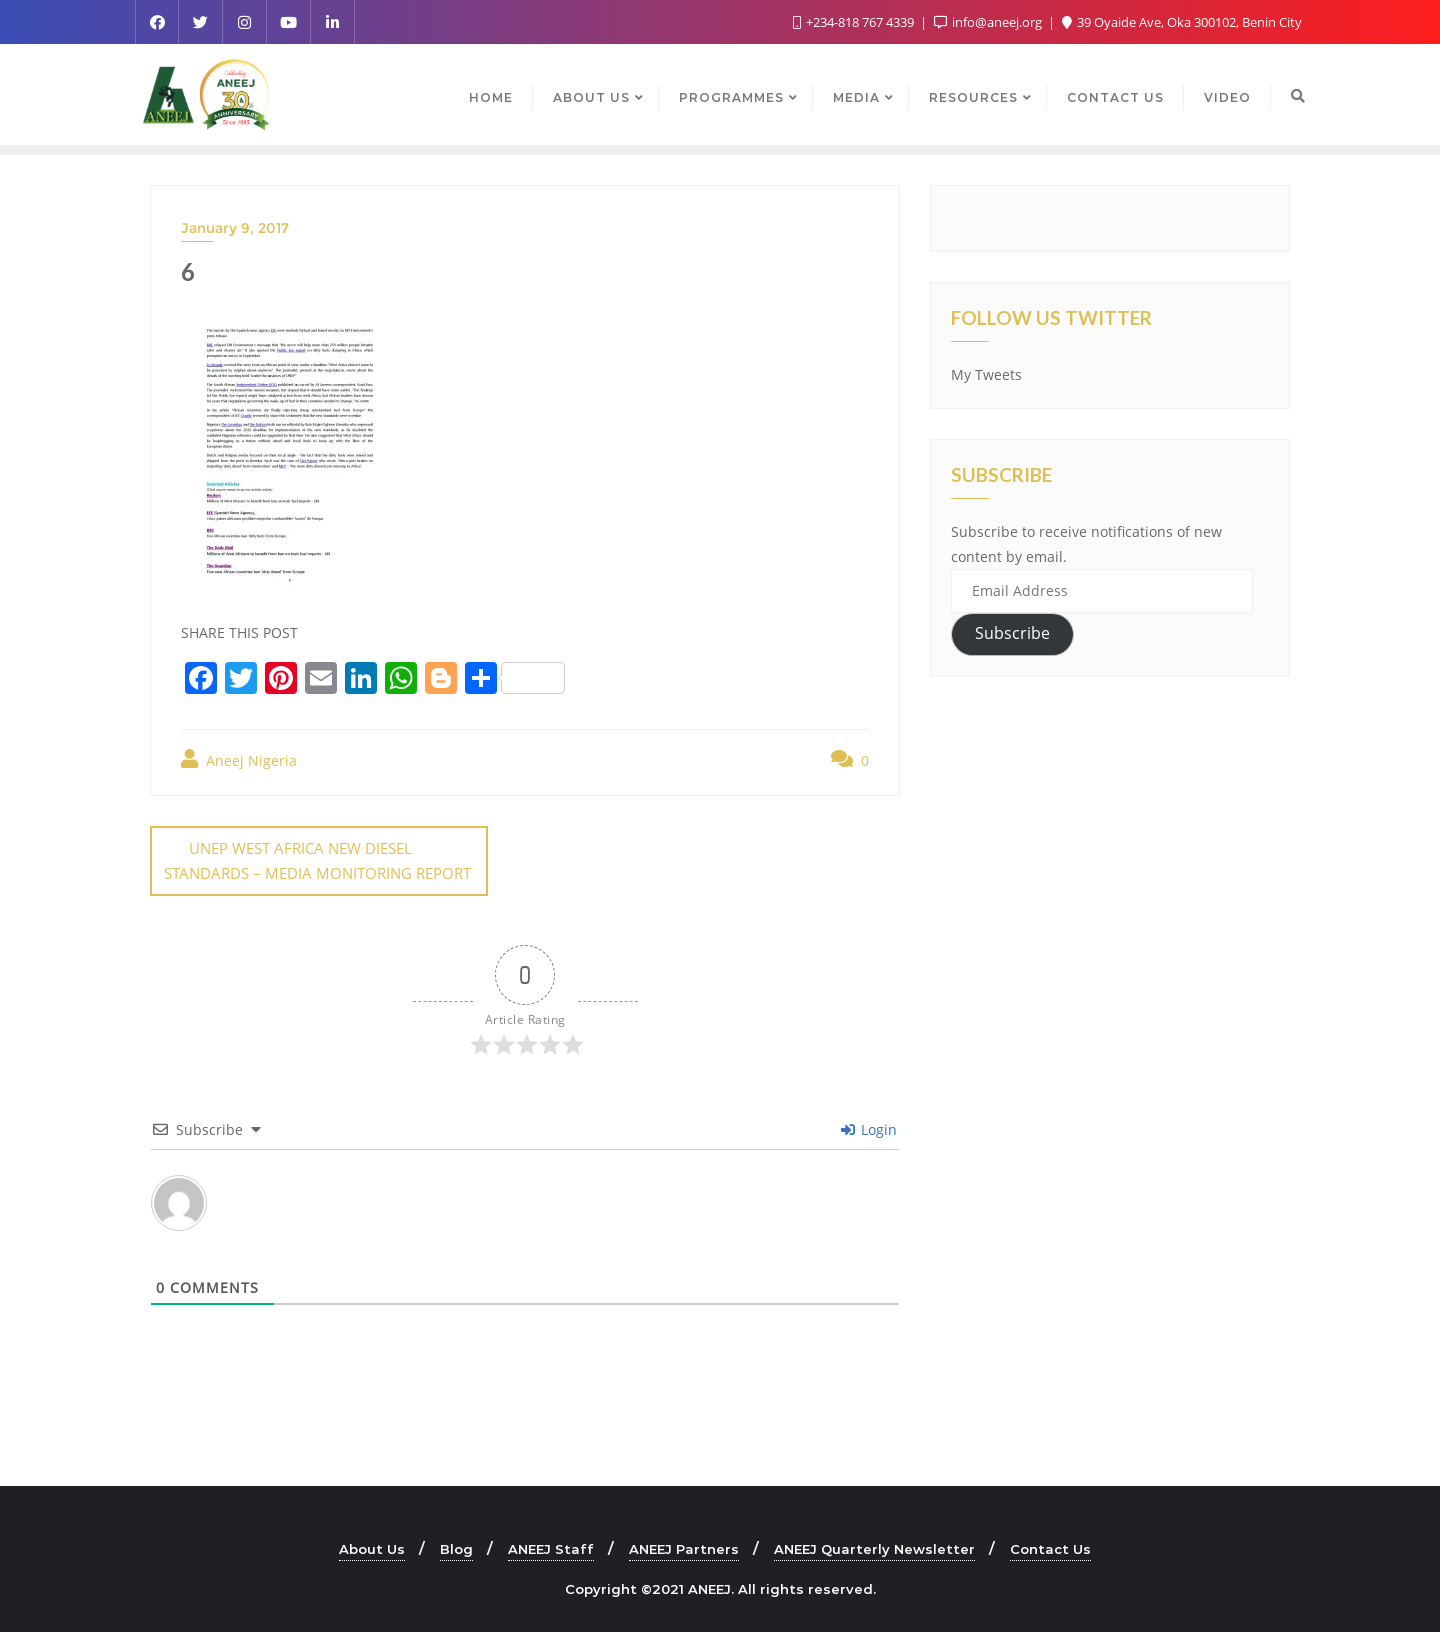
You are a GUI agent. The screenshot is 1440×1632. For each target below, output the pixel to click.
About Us (372, 1548)
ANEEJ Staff (551, 1548)
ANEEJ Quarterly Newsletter (874, 1548)
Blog (456, 1548)
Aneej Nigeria (239, 759)
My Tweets (986, 374)
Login (869, 1128)
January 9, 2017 (235, 228)
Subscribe (1012, 633)
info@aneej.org (989, 22)
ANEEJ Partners (684, 1548)
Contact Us (1050, 1548)
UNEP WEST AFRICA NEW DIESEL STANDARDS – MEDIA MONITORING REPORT (317, 860)
